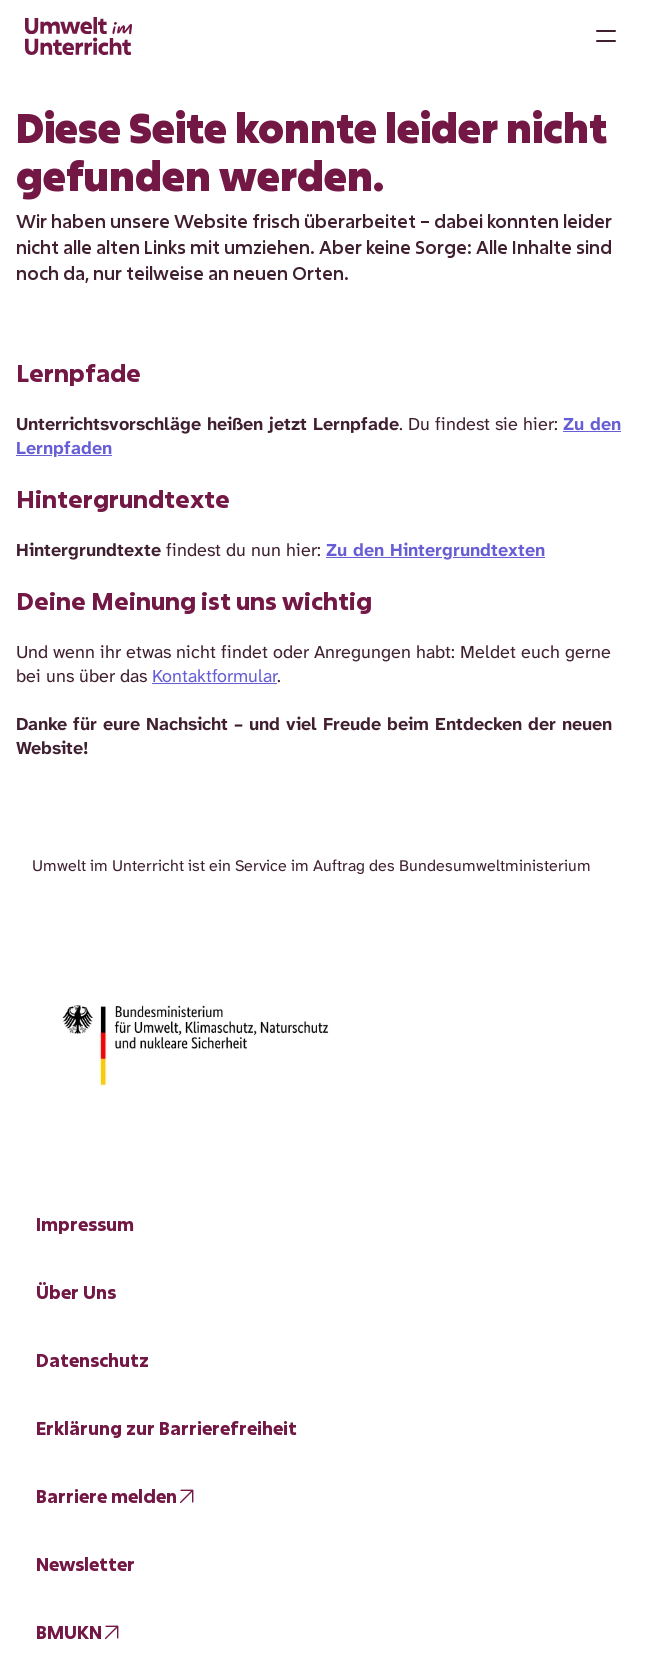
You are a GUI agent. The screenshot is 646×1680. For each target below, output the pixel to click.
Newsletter (85, 1564)
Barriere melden (106, 1496)
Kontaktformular (214, 676)
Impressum (85, 1224)
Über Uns (76, 1292)
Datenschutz (92, 1360)
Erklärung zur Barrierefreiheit (166, 1428)
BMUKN (69, 1632)
